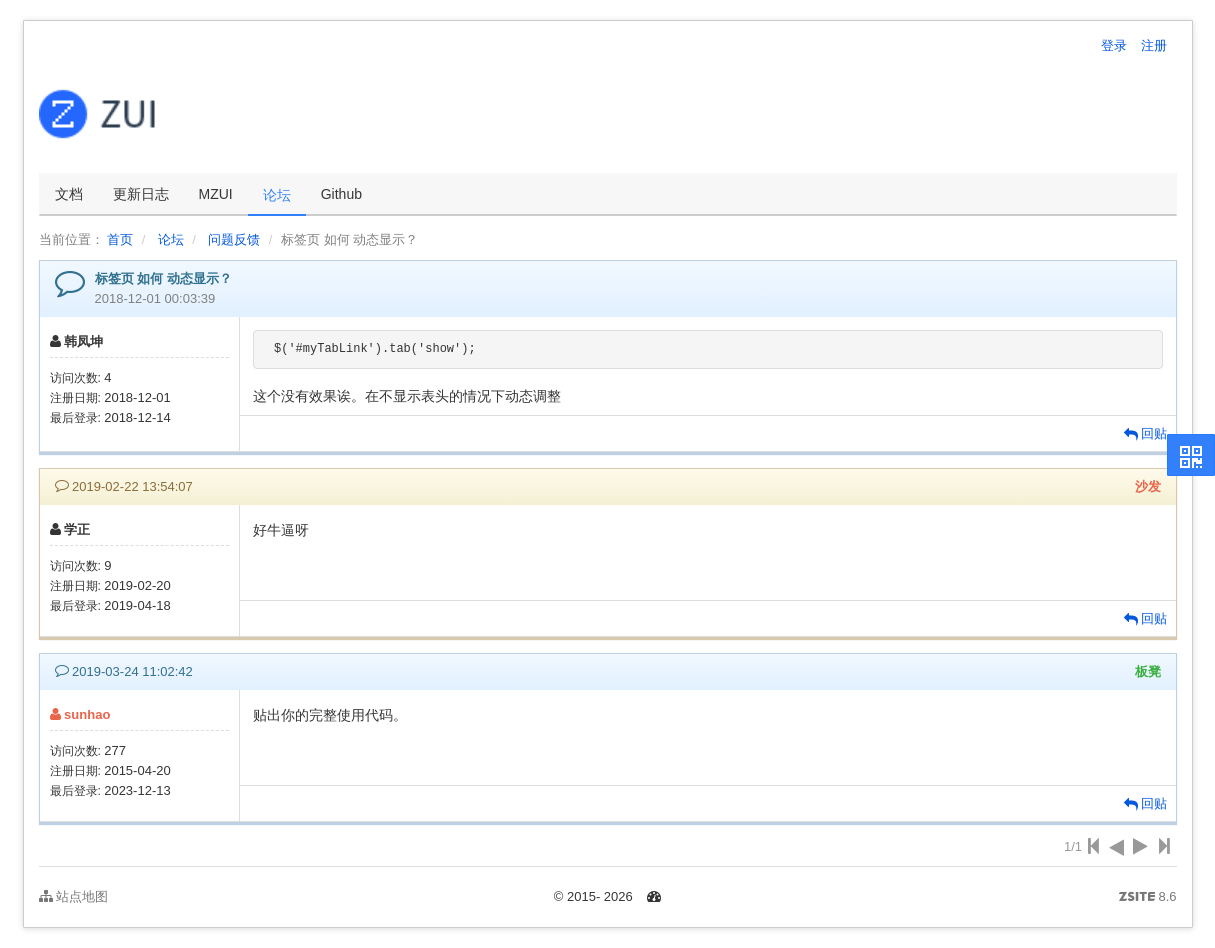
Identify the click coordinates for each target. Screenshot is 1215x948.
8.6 (1148, 898)
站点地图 (74, 896)
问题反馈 (234, 239)
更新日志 (141, 194)
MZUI (216, 194)
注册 (1154, 45)
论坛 (277, 195)
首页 (120, 239)
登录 (1114, 45)
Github (341, 194)
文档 (69, 194)
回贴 (1146, 433)
